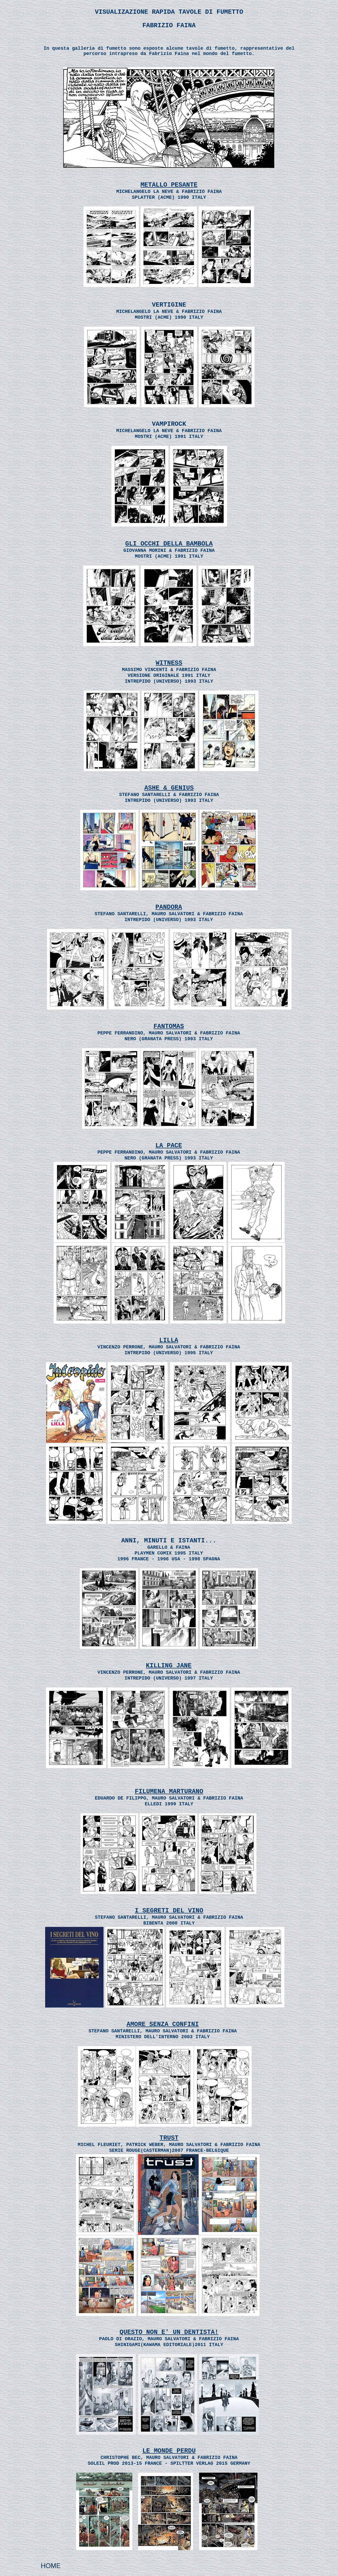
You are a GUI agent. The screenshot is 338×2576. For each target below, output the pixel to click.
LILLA (168, 1340)
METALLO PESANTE (169, 184)
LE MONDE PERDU (169, 2450)
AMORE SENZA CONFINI (162, 2024)
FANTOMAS (168, 1026)
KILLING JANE (169, 1665)
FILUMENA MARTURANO (169, 1791)
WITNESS (169, 663)
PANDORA (169, 907)
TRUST (169, 2138)
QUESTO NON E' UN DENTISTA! (169, 2332)
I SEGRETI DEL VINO (169, 1910)
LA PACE (169, 1145)
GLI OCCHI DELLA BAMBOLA (169, 543)
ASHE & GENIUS (169, 788)
